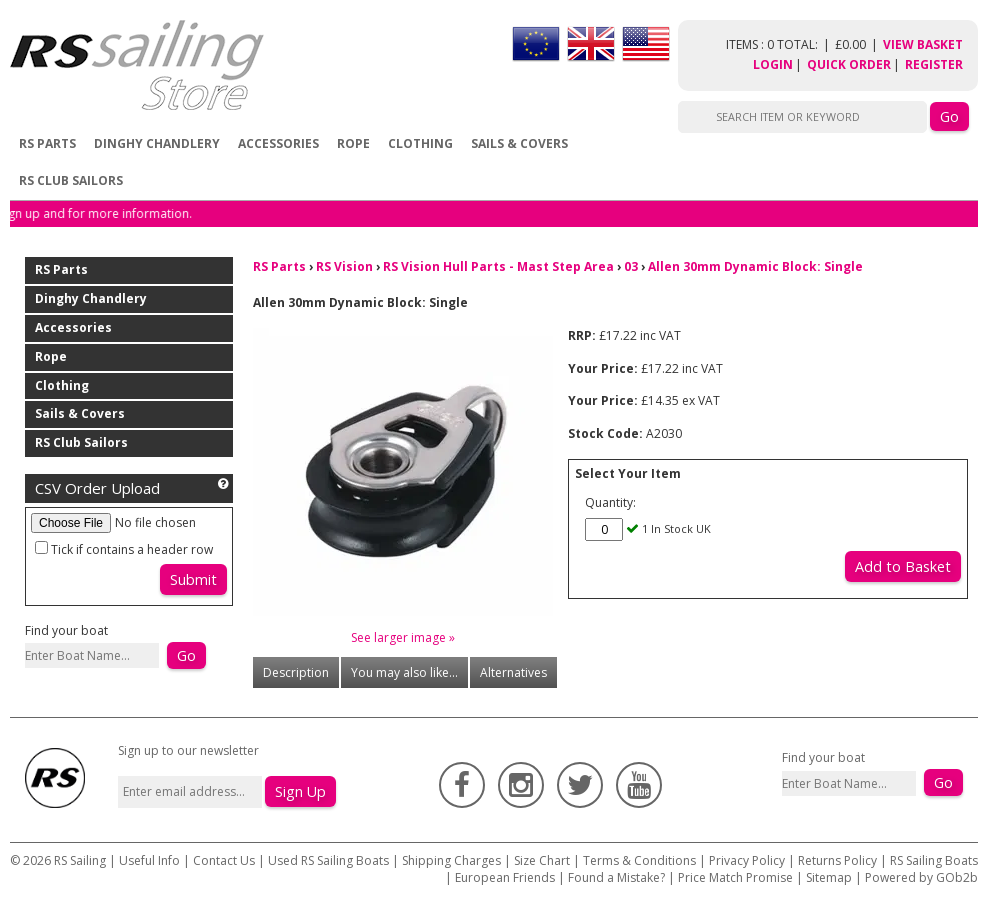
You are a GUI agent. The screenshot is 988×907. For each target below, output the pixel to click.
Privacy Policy (747, 860)
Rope (353, 143)
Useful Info (149, 860)
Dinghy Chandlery (157, 143)
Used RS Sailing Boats (328, 860)
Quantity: (610, 502)
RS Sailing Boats (934, 860)
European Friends (505, 877)
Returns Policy (837, 860)
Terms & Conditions (639, 860)
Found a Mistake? (616, 877)
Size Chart (542, 860)
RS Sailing (80, 860)
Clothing (420, 143)
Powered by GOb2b (921, 877)
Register (934, 64)
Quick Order (849, 64)
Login (773, 64)
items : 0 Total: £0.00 (804, 44)
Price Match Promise (735, 877)
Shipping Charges (451, 860)
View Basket (923, 44)
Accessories (278, 143)
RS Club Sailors (71, 180)
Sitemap (829, 877)
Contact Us (225, 860)
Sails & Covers (519, 143)
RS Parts (47, 143)
